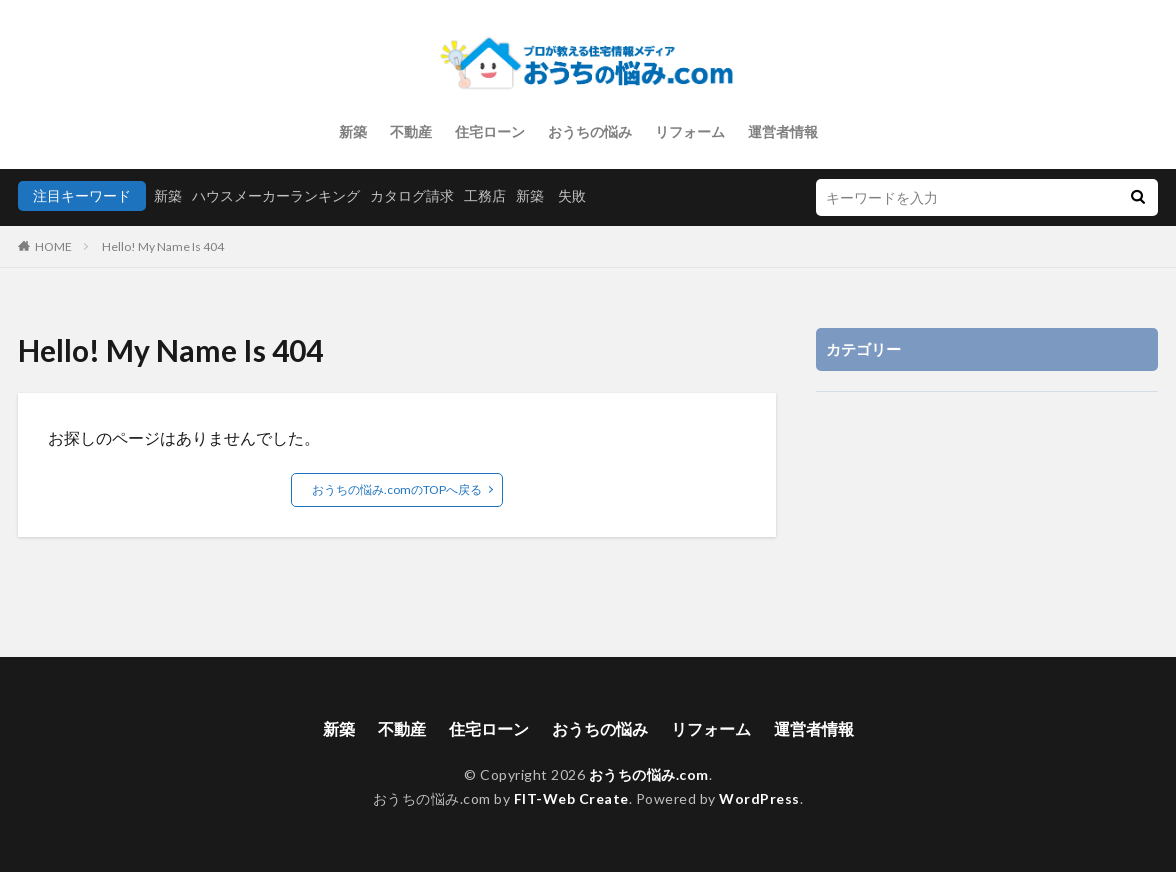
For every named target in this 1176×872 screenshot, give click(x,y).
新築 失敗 (551, 195)
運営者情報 (783, 131)
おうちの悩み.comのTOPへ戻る (397, 489)
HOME (53, 246)
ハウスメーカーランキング (276, 195)
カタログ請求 (412, 195)
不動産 (411, 131)
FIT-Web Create (571, 798)
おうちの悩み (590, 131)
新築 (353, 131)
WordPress (759, 798)
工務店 (485, 195)
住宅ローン (490, 131)
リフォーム (690, 131)
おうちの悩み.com (649, 774)
